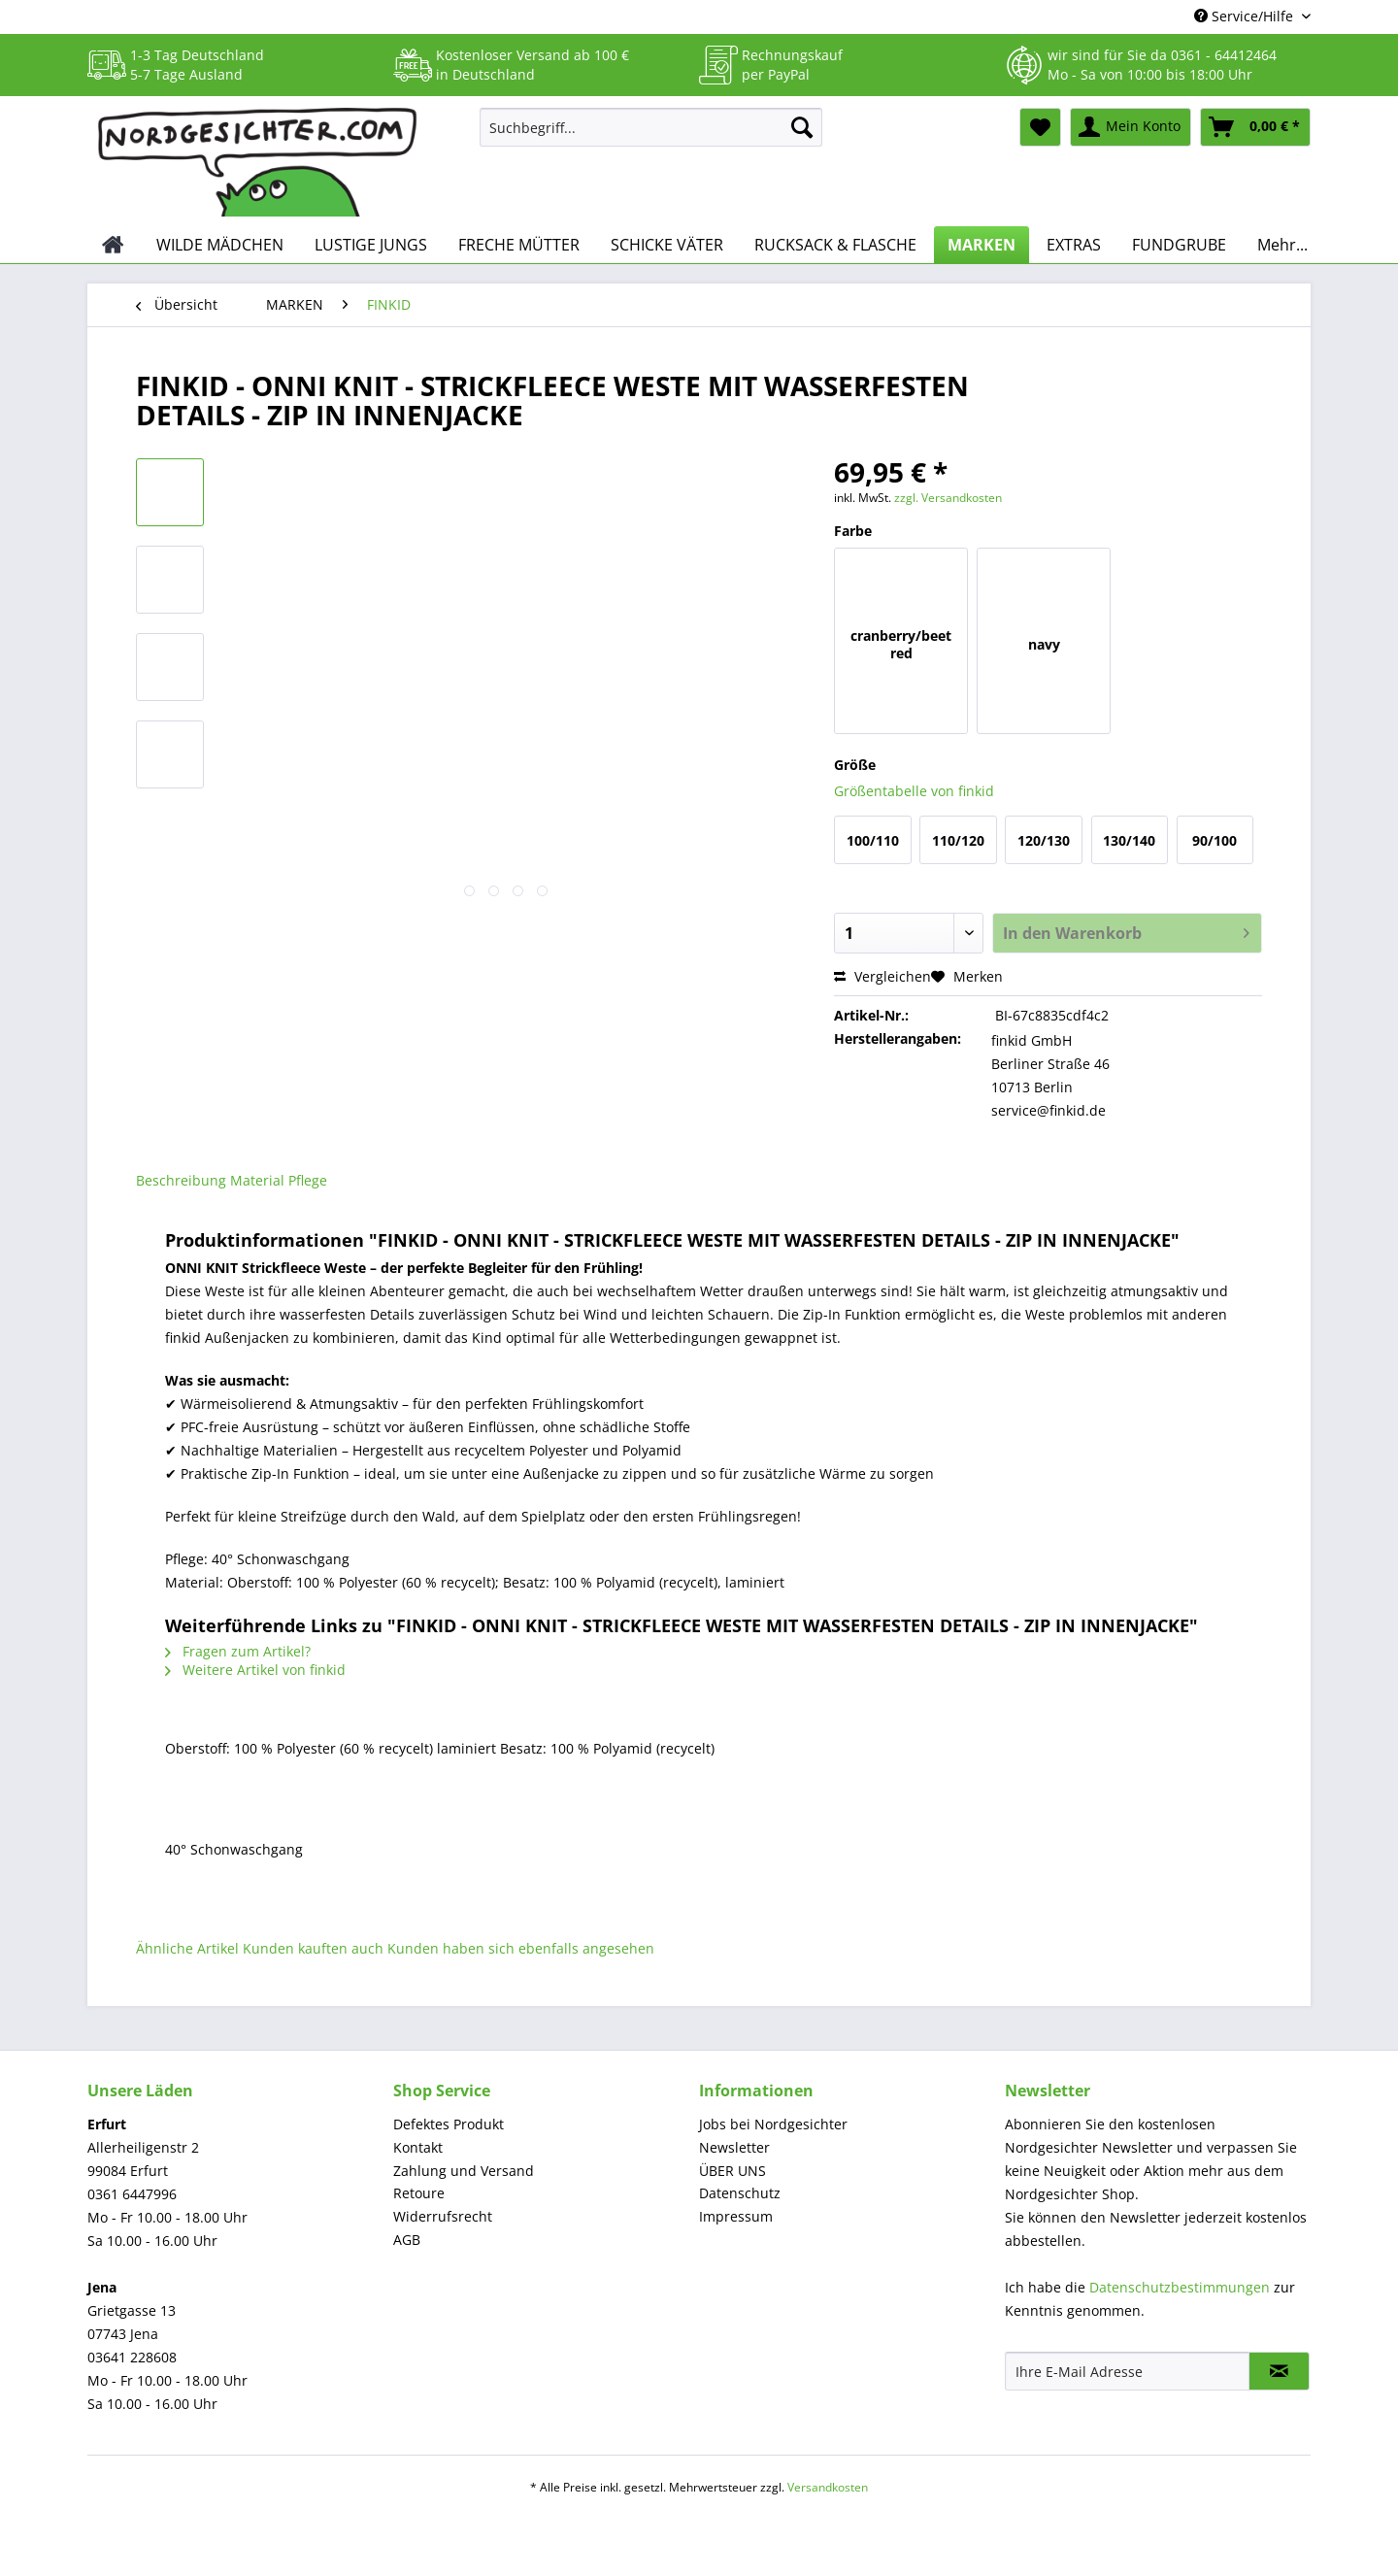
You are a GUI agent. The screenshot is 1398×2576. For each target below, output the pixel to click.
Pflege (307, 1180)
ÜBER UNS (732, 2170)
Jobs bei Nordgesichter (773, 2124)
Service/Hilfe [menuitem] (1245, 16)
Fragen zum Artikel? (238, 1651)
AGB (406, 2239)
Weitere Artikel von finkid (255, 1669)
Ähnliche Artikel (187, 1948)
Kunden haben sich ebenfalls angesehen (520, 1948)
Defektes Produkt (448, 2124)
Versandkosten (827, 2487)
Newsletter (734, 2147)
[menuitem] (651, 136)
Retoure (419, 2193)
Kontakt (418, 2147)
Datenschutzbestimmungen (1179, 2287)
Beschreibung (181, 1180)
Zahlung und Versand (463, 2170)
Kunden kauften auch (313, 1948)
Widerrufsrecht (442, 2216)
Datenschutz (740, 2193)
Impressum (736, 2216)
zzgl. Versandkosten (948, 497)
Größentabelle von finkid (914, 791)
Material (257, 1180)
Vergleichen (882, 976)
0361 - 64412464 (1224, 55)
